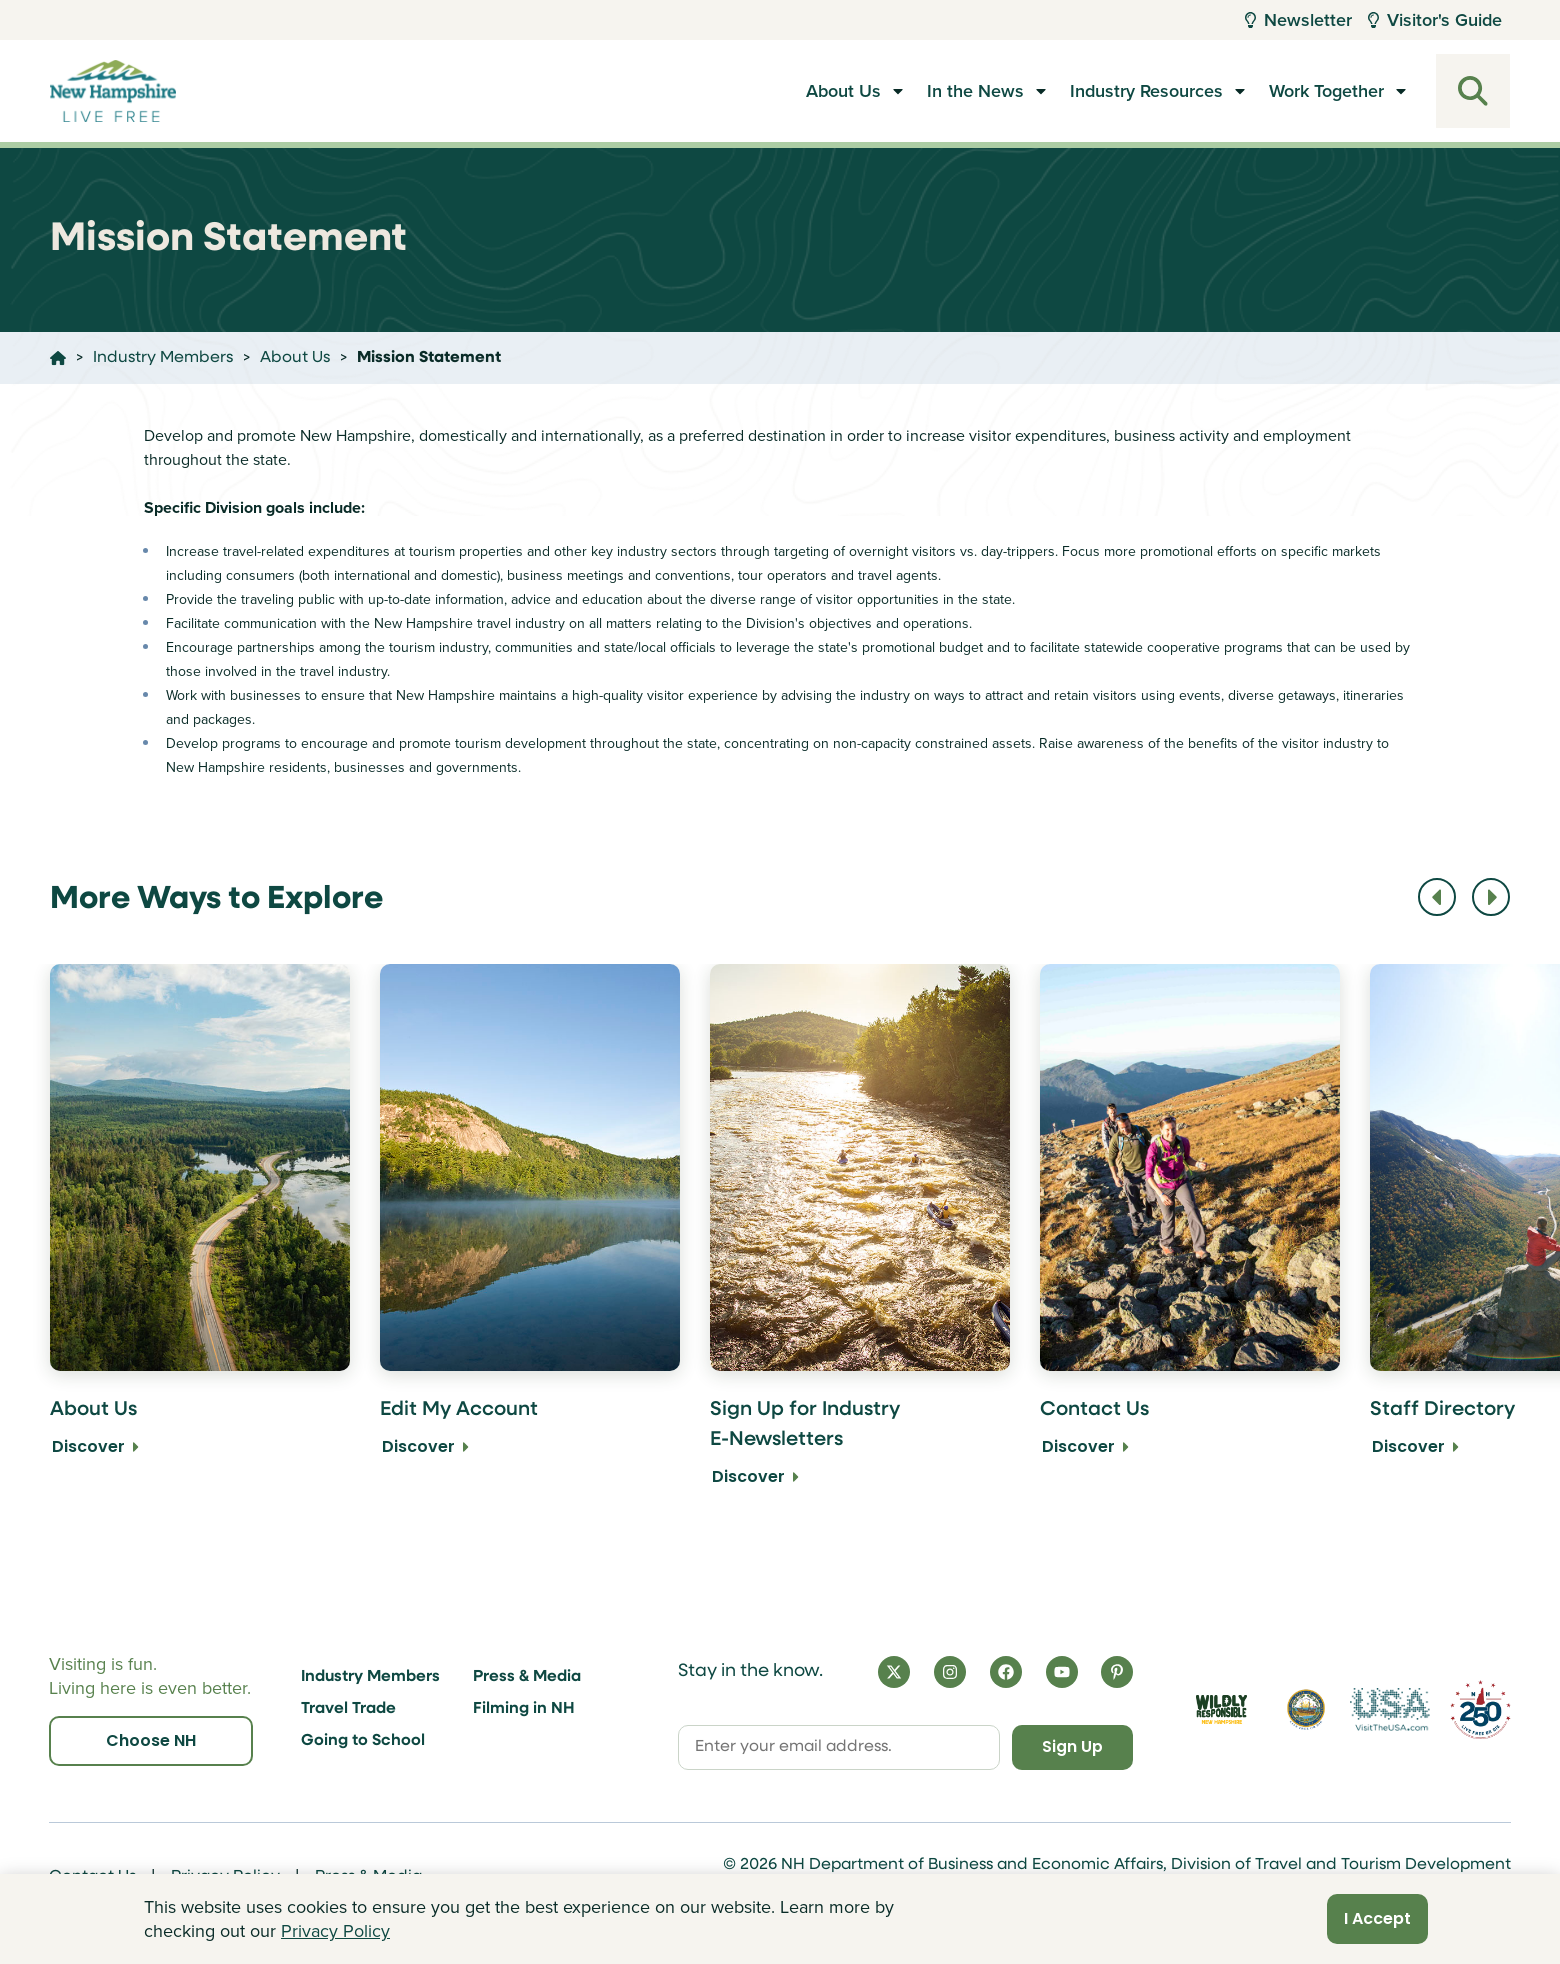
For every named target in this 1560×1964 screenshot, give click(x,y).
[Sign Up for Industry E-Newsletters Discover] (860, 1239)
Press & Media (527, 1677)
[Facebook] (1006, 1671)
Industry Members (370, 1677)
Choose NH (151, 1740)
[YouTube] (1062, 1671)
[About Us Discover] (200, 1239)
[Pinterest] (1117, 1671)
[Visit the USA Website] (1390, 1709)
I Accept (1377, 1918)
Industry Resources (1146, 91)
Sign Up (1070, 1746)
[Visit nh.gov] (1306, 1709)
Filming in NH (524, 1709)
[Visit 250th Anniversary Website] (1480, 1708)
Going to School (363, 1741)
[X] (894, 1671)
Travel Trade (348, 1709)
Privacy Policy (335, 1931)
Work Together (1326, 91)
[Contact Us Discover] (1190, 1239)
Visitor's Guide (1435, 20)
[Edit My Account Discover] (530, 1239)
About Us (843, 91)
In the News (975, 91)
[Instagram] (950, 1671)
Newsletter (1298, 20)
